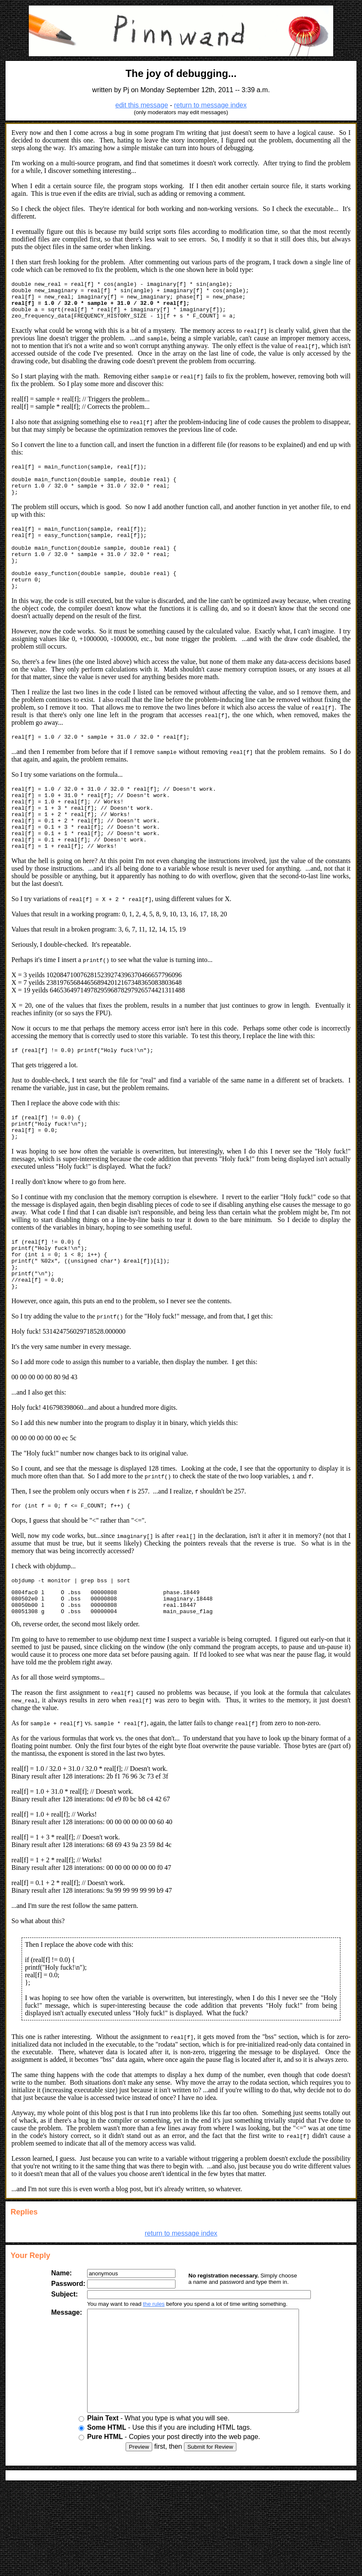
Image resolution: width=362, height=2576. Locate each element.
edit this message (141, 105)
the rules (147, 2368)
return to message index (210, 105)
